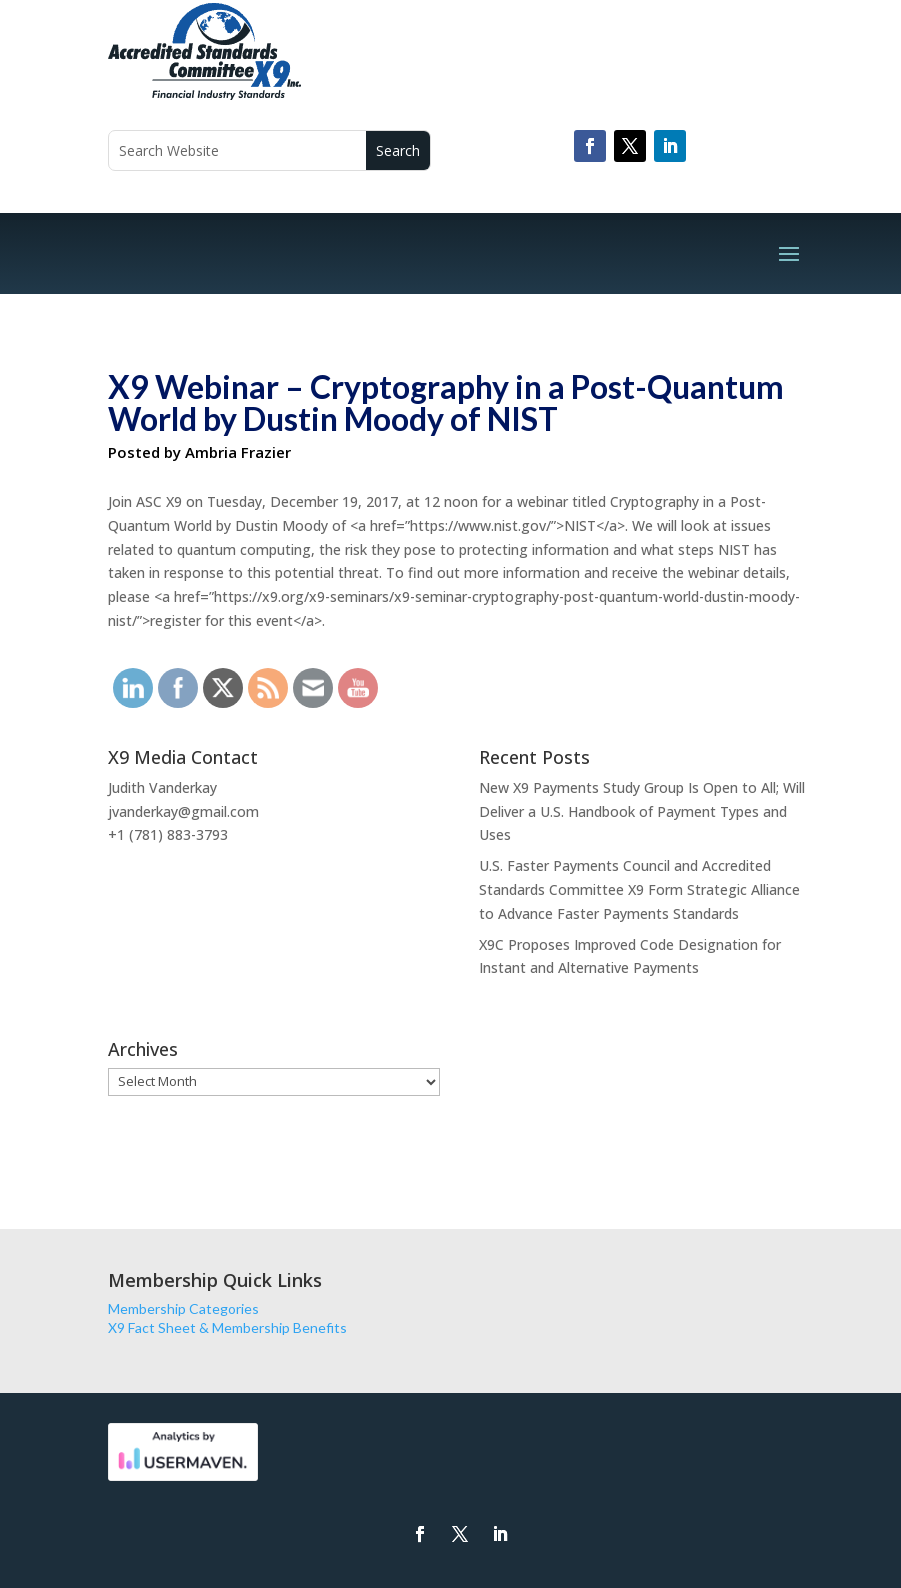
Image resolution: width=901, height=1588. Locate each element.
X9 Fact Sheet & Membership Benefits (227, 1327)
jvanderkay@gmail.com (183, 811)
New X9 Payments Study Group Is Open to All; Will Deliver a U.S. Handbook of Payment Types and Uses (642, 811)
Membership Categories (183, 1308)
